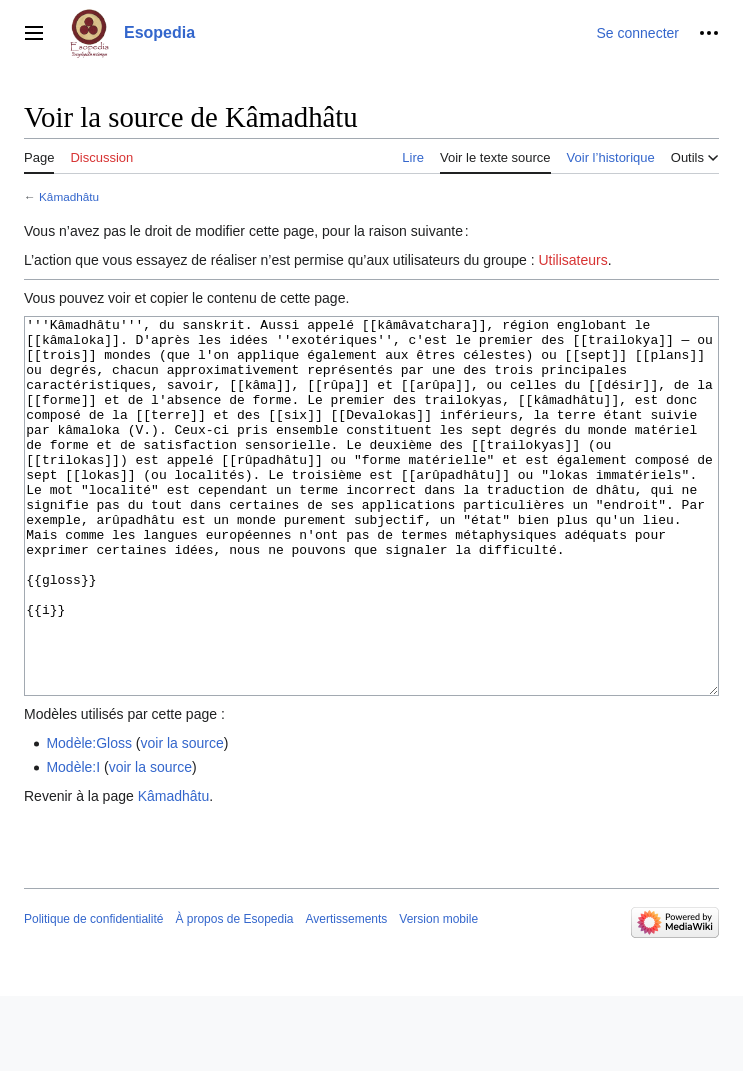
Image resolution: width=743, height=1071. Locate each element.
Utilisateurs (572, 260)
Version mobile (438, 994)
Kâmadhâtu (69, 196)
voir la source (182, 818)
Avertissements (347, 994)
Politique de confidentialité (93, 994)
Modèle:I (73, 842)
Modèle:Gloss (89, 818)
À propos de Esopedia (234, 994)
